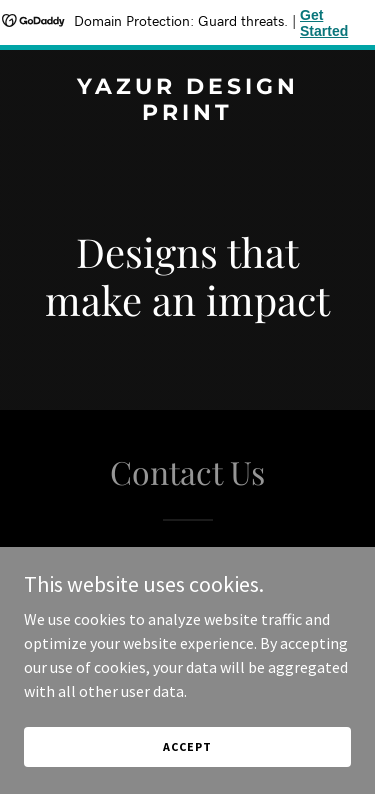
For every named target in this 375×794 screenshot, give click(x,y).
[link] (187, 114)
